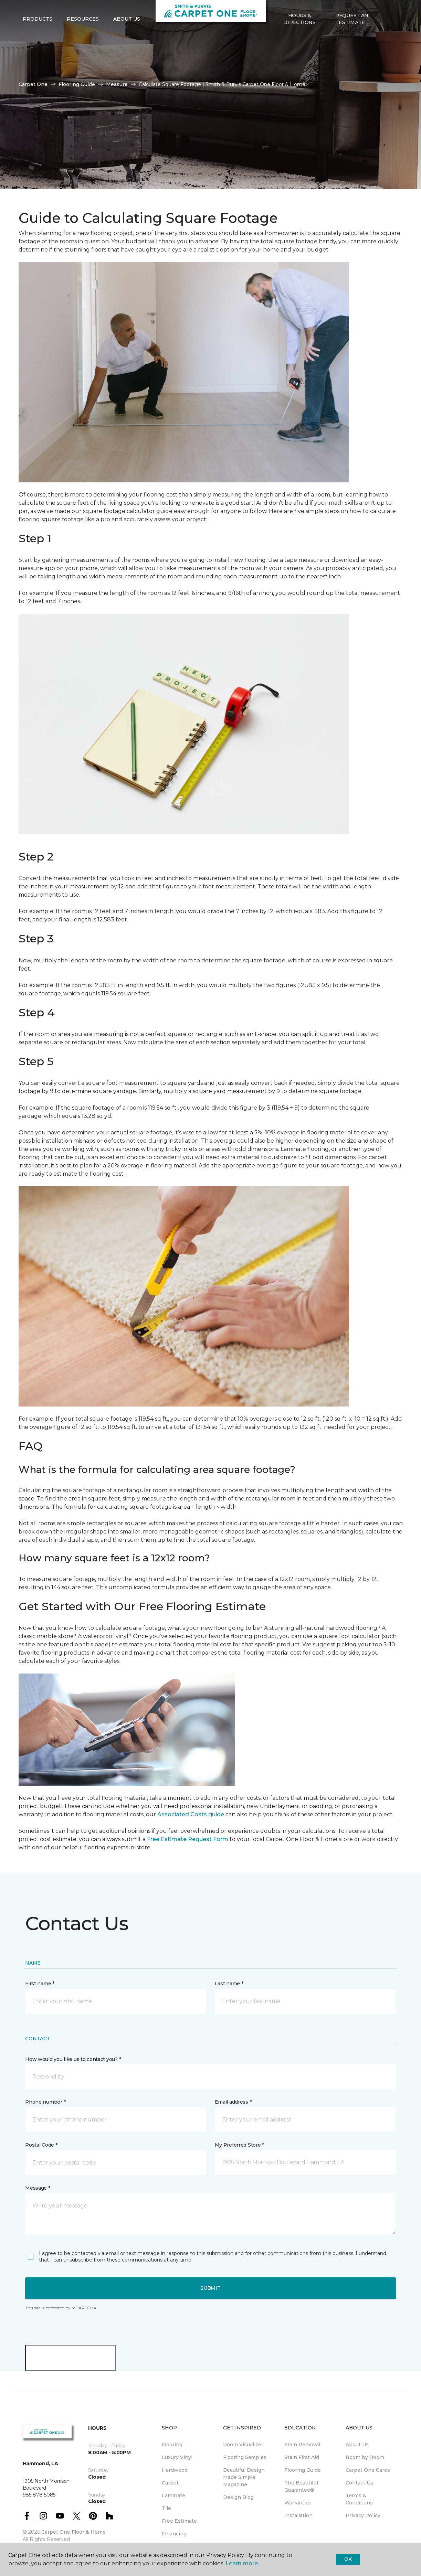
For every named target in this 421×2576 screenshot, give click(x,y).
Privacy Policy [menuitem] (363, 2515)
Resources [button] (83, 42)
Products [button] (37, 42)
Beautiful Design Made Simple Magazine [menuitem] (244, 2477)
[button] (383, 42)
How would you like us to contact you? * (73, 2059)
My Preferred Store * (239, 2144)
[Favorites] (392, 42)
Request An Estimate (351, 41)
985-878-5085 (80, 12)
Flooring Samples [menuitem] (244, 2457)
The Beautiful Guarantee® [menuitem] (301, 2486)
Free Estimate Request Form (187, 1839)
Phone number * (45, 2101)
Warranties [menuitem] (298, 2503)
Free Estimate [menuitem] (179, 2521)
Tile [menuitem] (166, 2508)
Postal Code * (41, 2144)
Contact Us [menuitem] (359, 2483)
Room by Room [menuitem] (365, 2457)
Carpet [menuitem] (170, 2483)
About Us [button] (126, 42)
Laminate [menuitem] (173, 2495)
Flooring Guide (77, 84)
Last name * (229, 1983)
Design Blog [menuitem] (238, 2497)
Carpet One (33, 84)
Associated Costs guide (190, 1814)
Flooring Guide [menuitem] (302, 2470)
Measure (117, 84)
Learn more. (242, 2563)
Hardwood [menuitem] (175, 2470)
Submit (210, 2288)
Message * (37, 2187)
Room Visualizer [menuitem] (243, 2444)
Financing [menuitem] (174, 2534)
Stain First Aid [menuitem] (301, 2457)
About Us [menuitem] (357, 2444)
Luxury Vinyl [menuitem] (177, 2457)
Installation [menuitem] (298, 2515)
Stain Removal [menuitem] (302, 2444)
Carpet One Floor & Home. (74, 2532)
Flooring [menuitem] (172, 2444)
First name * (39, 1983)
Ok (347, 2559)
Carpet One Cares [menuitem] (368, 2470)
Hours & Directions (299, 41)
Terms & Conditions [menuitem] (359, 2499)
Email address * (233, 2101)
